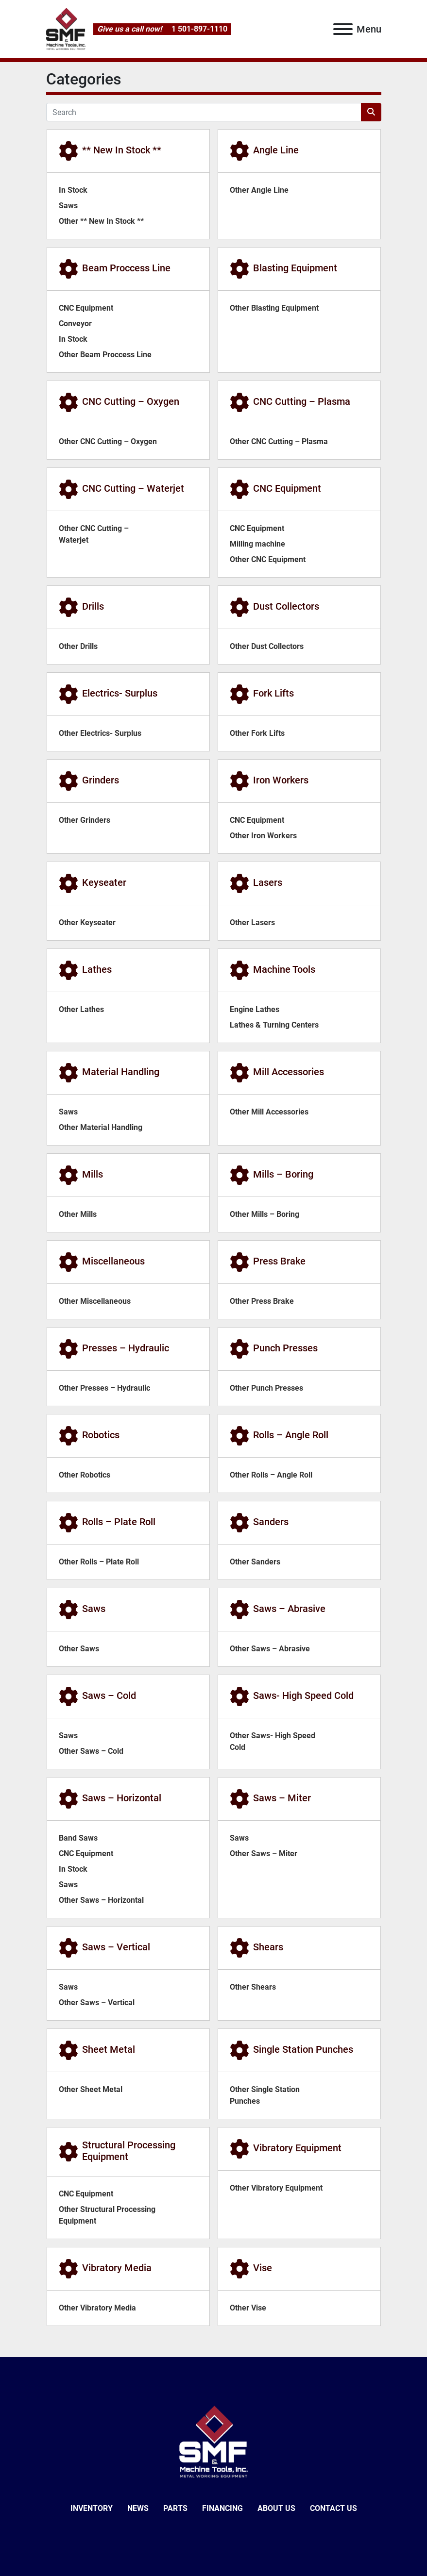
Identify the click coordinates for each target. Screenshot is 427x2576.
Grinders (100, 780)
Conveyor (75, 323)
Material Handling (120, 1072)
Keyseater (104, 882)
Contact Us (333, 2508)
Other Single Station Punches (265, 2095)
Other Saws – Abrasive (270, 1648)
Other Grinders (84, 820)
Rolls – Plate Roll (118, 1522)
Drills (93, 606)
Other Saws (79, 1648)
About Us (276, 2508)
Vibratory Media (117, 2268)
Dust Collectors (286, 606)
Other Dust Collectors (267, 646)
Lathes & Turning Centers (274, 1025)
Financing (222, 2508)
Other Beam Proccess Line (105, 354)
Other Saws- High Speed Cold (272, 1741)
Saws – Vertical (116, 1947)
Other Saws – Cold (91, 1751)
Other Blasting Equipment (274, 308)
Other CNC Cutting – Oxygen (108, 441)
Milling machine (257, 543)
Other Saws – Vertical (97, 2002)
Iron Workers (280, 780)
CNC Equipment (86, 308)
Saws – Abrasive (289, 1608)
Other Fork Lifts (257, 733)
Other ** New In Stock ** (101, 221)
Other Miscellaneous (95, 1301)
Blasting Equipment (295, 268)
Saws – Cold (109, 1695)
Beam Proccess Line (126, 268)
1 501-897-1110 (198, 28)
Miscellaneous (113, 1261)
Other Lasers (252, 922)
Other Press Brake (262, 1301)
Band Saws (78, 1838)
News (138, 2508)
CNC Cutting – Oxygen (130, 401)
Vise (262, 2268)
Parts (175, 2508)
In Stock (73, 190)
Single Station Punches (303, 2049)
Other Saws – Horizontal (101, 1900)
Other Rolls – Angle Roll (271, 1474)
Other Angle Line (259, 190)
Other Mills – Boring (264, 1214)
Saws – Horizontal (121, 1798)
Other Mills (78, 1214)
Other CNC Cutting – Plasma (279, 441)
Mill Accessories (288, 1072)
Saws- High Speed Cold (303, 1695)
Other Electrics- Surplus (100, 733)
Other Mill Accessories (269, 1111)
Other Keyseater (87, 922)
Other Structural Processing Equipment (107, 2215)
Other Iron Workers (263, 835)
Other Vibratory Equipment (276, 2188)
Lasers (267, 882)
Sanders (271, 1522)
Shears (268, 1947)
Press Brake (279, 1261)
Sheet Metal (108, 2049)
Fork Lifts (273, 693)
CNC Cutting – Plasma (301, 401)
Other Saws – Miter (263, 1853)
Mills (92, 1174)
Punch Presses (285, 1348)
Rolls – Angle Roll (290, 1435)
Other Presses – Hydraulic (104, 1388)
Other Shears (253, 1987)
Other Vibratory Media (97, 2307)
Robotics (101, 1435)
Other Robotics (84, 1474)
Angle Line (276, 150)
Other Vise (248, 2307)
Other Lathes (81, 1009)
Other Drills (78, 646)
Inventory (91, 2508)
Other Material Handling (100, 1127)
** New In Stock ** (121, 150)
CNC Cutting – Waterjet (133, 488)
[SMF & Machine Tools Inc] (213, 2441)
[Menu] (343, 29)
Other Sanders (255, 1561)
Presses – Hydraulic (125, 1348)
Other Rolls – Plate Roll (99, 1561)
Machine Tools (284, 969)
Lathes (97, 969)
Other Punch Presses (266, 1388)
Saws (68, 205)
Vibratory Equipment (297, 2148)
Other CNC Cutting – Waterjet (94, 534)
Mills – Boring (283, 1174)
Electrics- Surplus (119, 693)
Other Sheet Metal (90, 2089)
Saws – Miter (282, 1798)
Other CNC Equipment (268, 559)
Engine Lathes (254, 1009)
